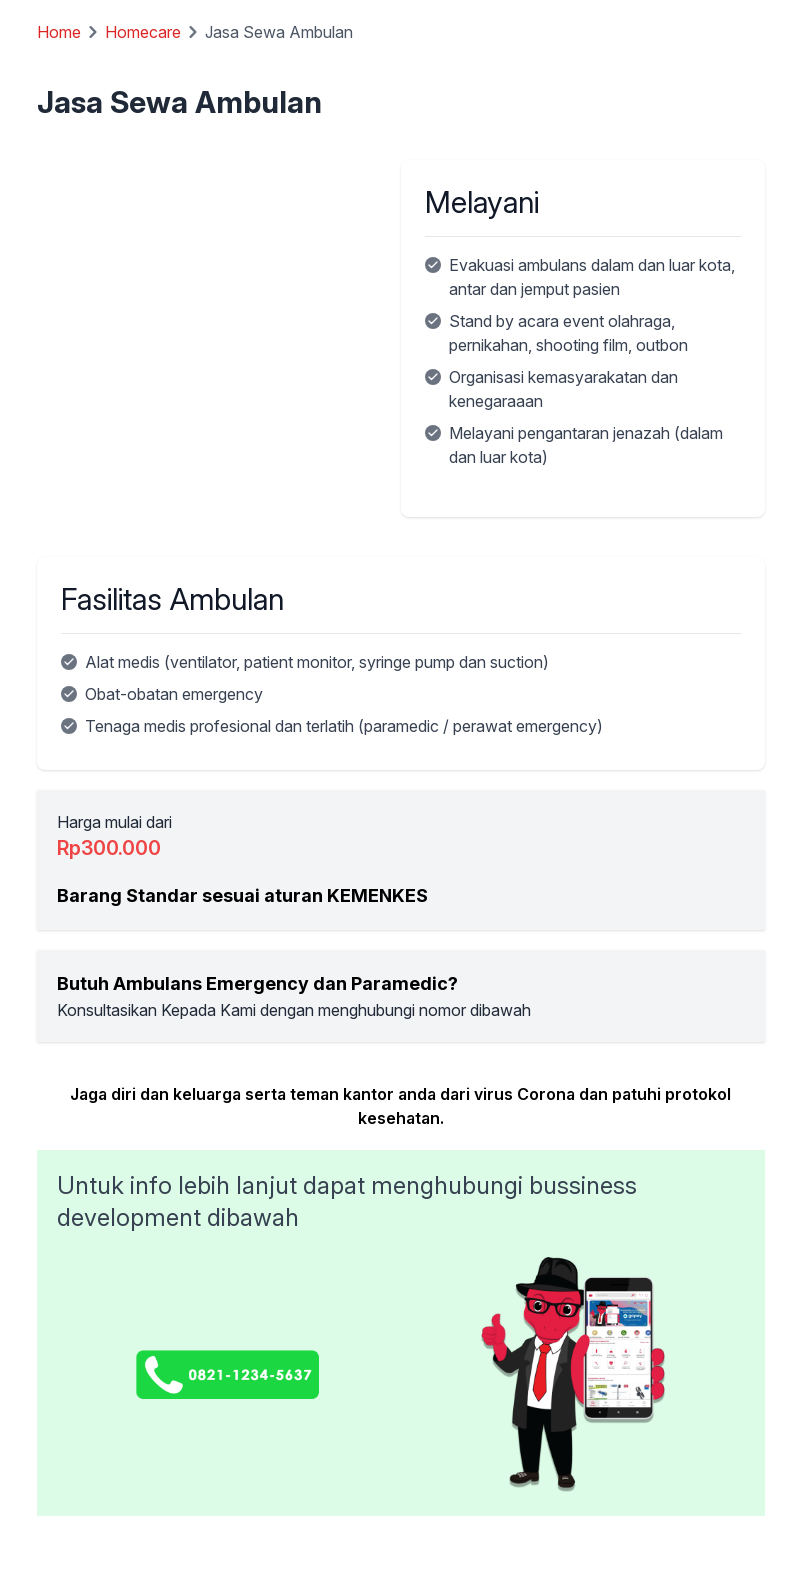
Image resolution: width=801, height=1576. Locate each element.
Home (59, 32)
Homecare (143, 32)
